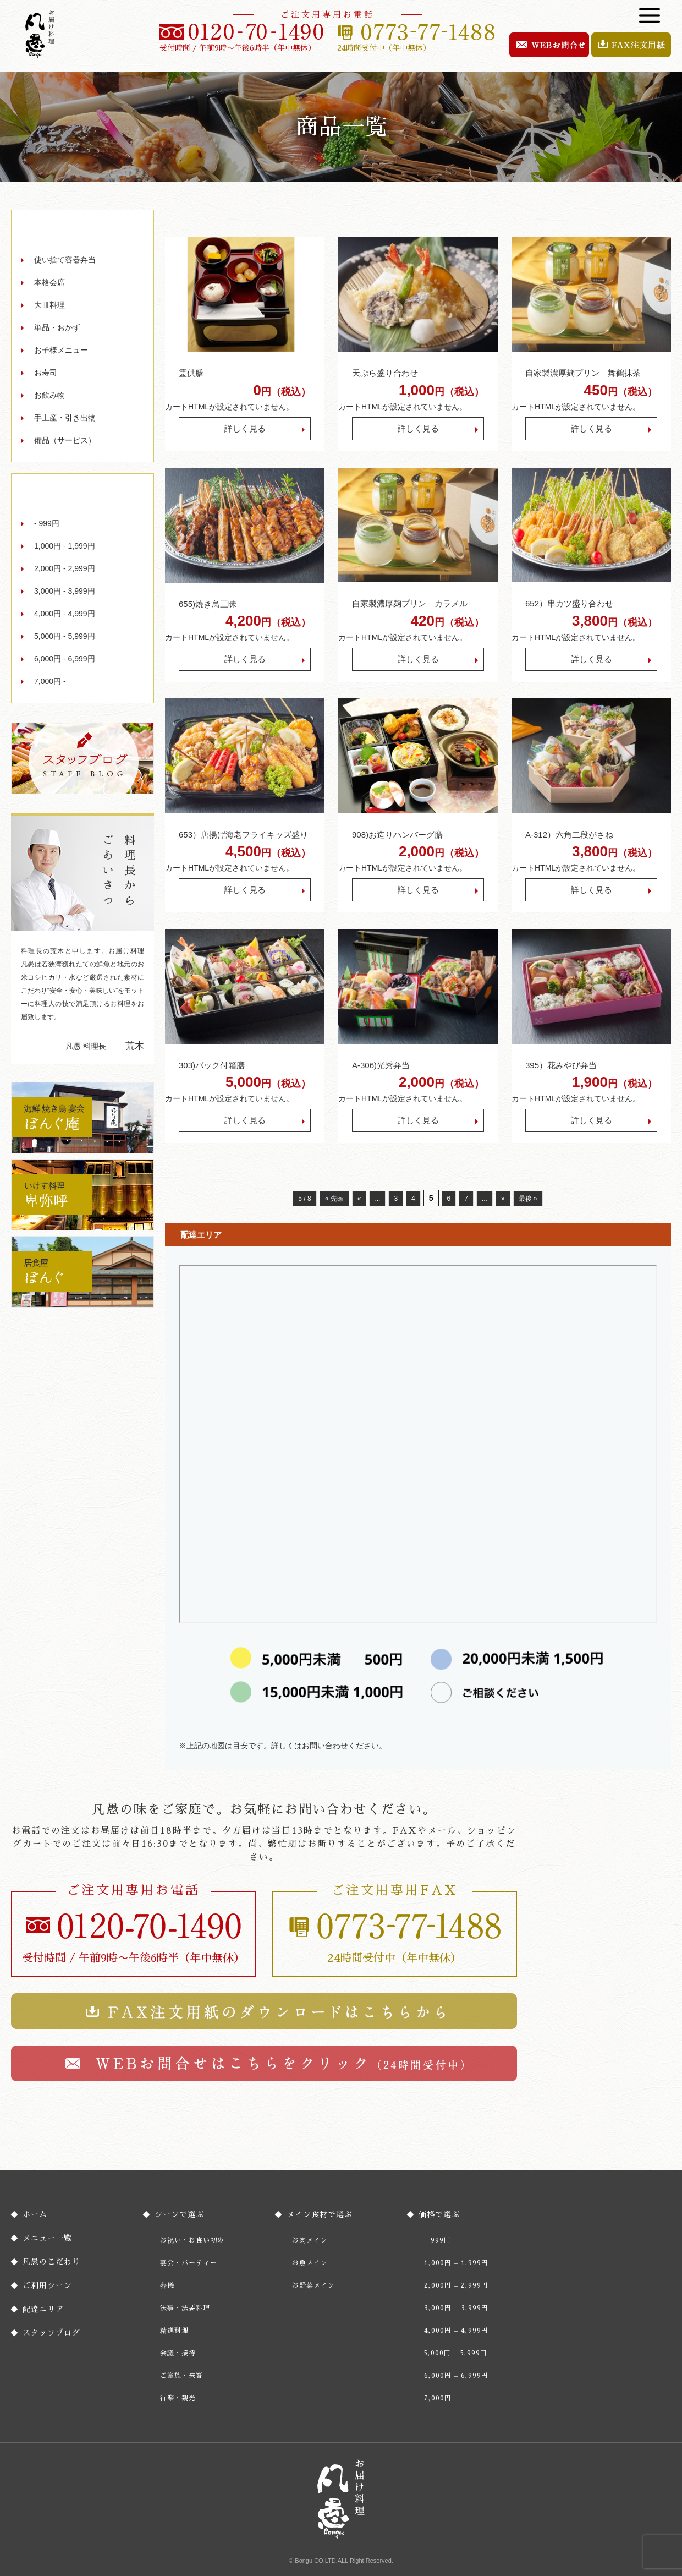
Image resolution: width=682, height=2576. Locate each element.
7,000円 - (50, 681)
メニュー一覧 (47, 2238)
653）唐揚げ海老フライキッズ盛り (243, 834)
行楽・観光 (178, 2398)
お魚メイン (310, 2263)
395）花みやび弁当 (561, 1065)
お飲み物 (49, 395)
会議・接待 (178, 2353)
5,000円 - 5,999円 (64, 636)
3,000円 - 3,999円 (64, 591)
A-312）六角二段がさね (569, 834)
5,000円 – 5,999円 (455, 2353)
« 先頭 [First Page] (334, 1198)
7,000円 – (441, 2398)
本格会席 (49, 282)
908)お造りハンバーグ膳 (397, 834)
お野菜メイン (313, 2285)
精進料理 (174, 2330)
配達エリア (43, 2309)
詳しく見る (245, 428)
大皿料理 (49, 304)
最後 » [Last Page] (528, 1198)
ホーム (35, 2214)
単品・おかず (57, 327)
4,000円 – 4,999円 (456, 2330)
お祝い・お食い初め (192, 2240)
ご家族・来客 (181, 2375)
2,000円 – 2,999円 (456, 2285)
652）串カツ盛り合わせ (569, 603)
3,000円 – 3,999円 (456, 2308)
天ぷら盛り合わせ (385, 373)
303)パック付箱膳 (212, 1065)
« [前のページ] (359, 1198)
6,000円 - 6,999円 (64, 658)
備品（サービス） (65, 440)
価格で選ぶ (439, 2214)
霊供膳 (191, 373)
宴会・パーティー (188, 2263)
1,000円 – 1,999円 (456, 2263)
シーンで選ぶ (179, 2214)
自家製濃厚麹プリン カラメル (410, 603)
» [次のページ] (503, 1198)
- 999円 (46, 523)
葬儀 (167, 2285)
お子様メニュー (61, 350)
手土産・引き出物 (65, 417)
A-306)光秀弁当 (385, 1065)
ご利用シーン (47, 2285)
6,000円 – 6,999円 (456, 2375)
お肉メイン (310, 2240)
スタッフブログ (51, 2333)
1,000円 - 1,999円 (64, 546)
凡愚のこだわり (51, 2262)
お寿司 (45, 372)
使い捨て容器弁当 (65, 259)
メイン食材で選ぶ (320, 2214)
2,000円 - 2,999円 (64, 568)
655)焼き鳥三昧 (208, 604)
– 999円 (437, 2240)
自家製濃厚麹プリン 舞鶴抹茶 (583, 373)
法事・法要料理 (185, 2308)
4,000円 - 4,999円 (64, 613)
